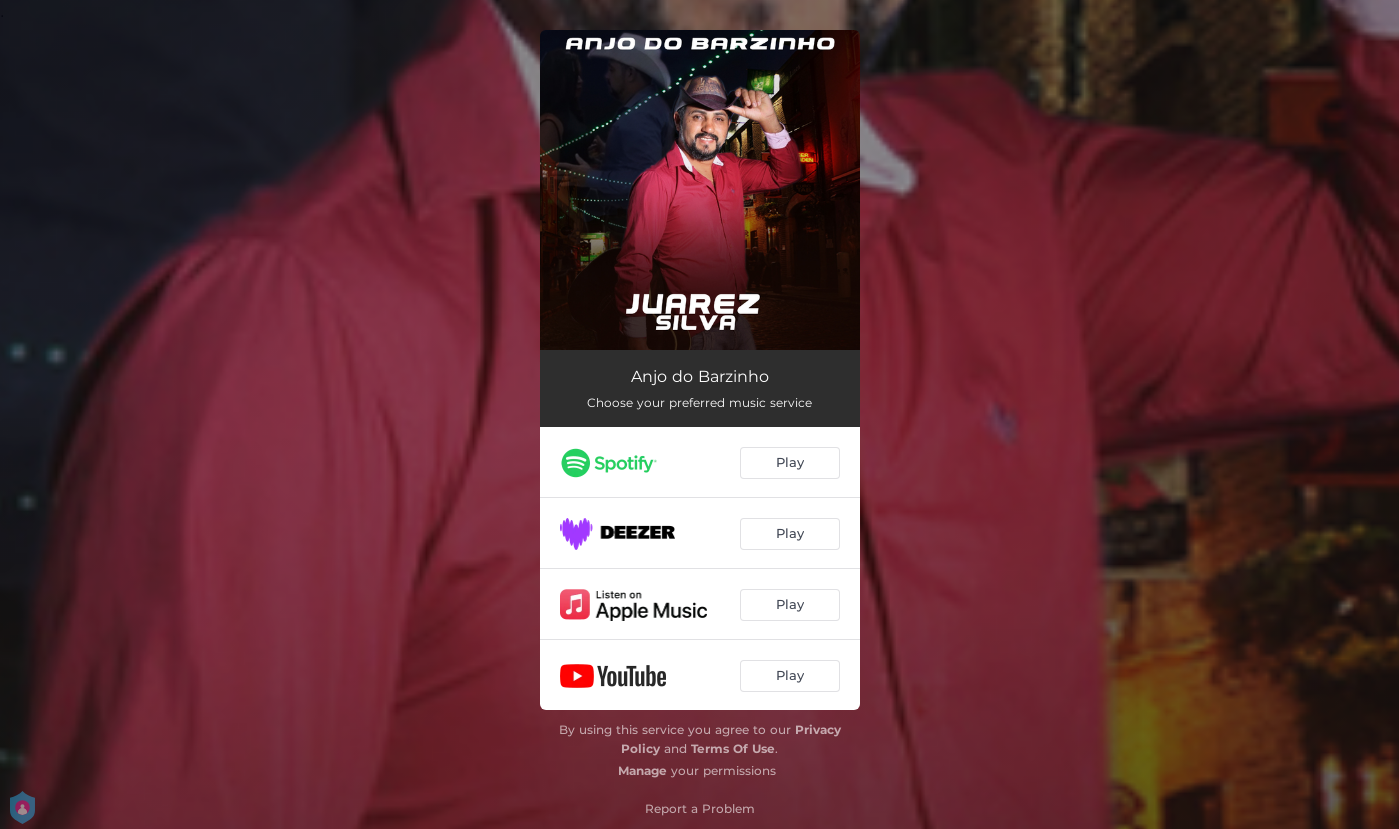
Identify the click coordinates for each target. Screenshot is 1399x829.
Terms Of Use (733, 748)
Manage (642, 770)
